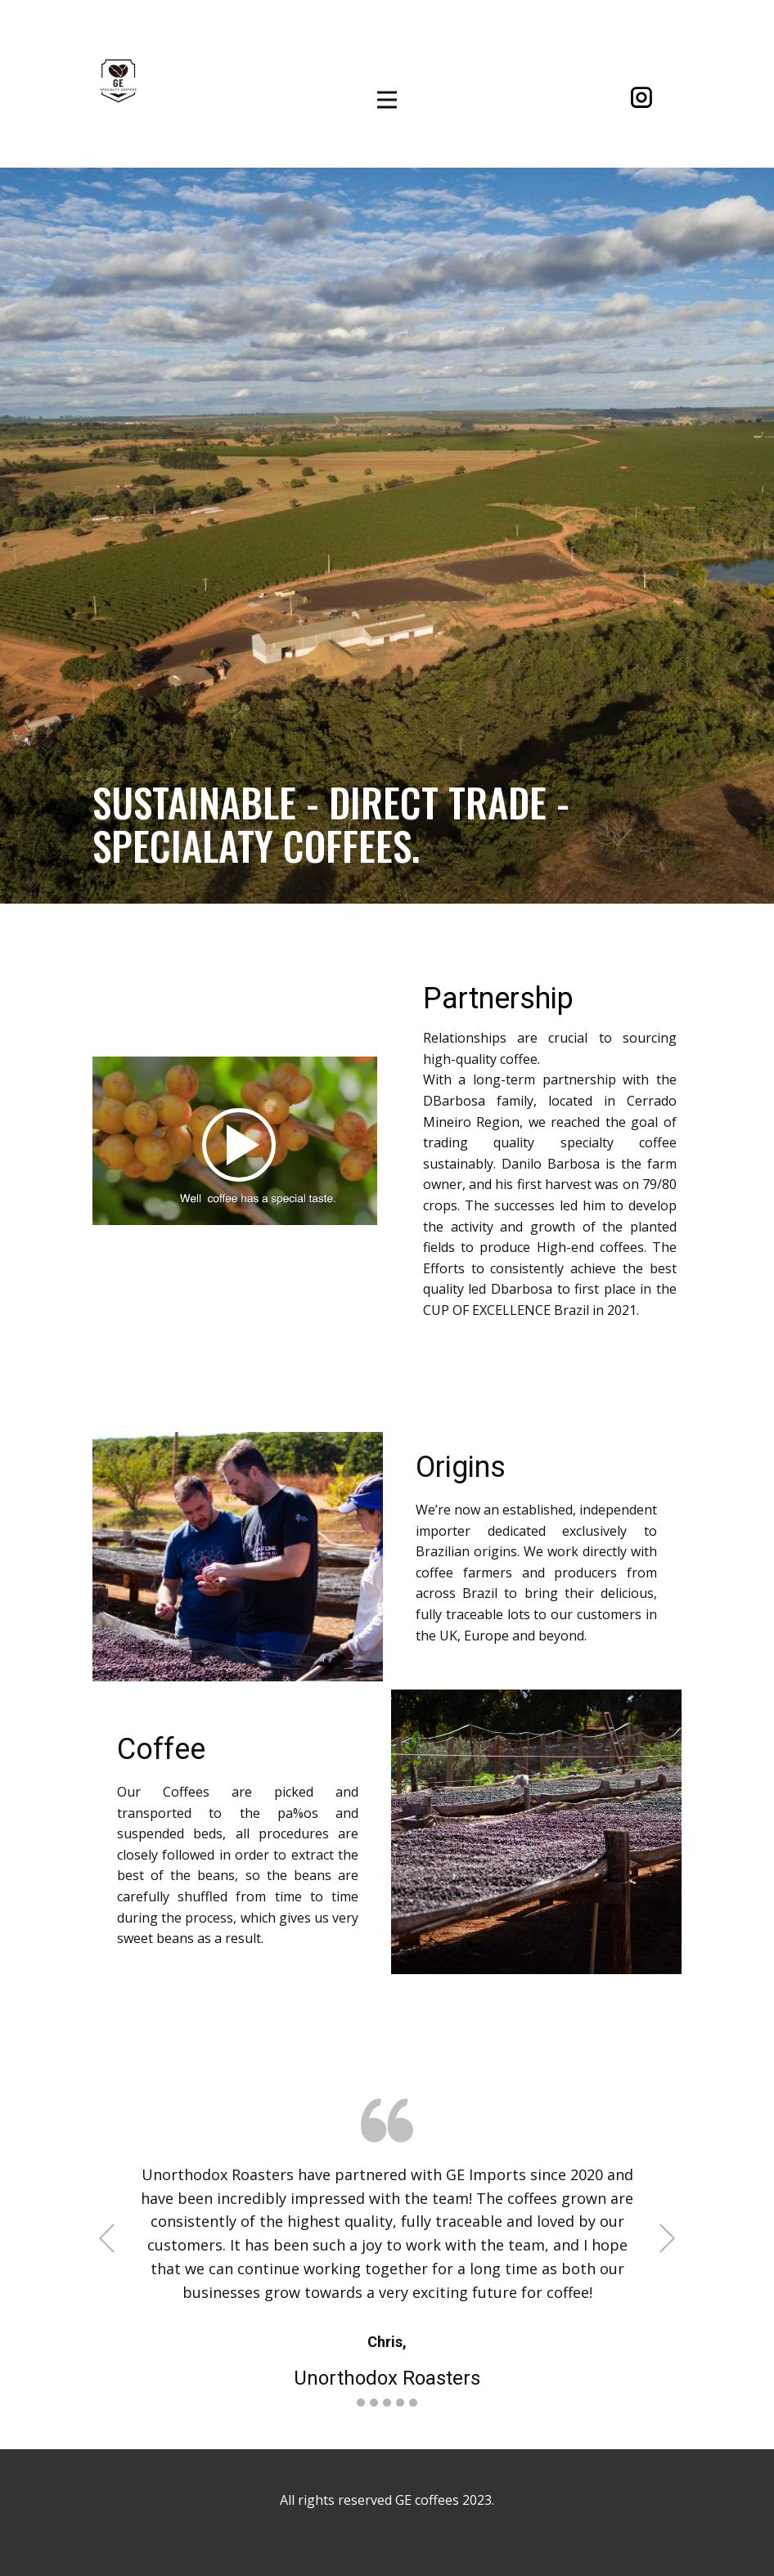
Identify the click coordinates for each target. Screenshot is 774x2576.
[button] (106, 2238)
